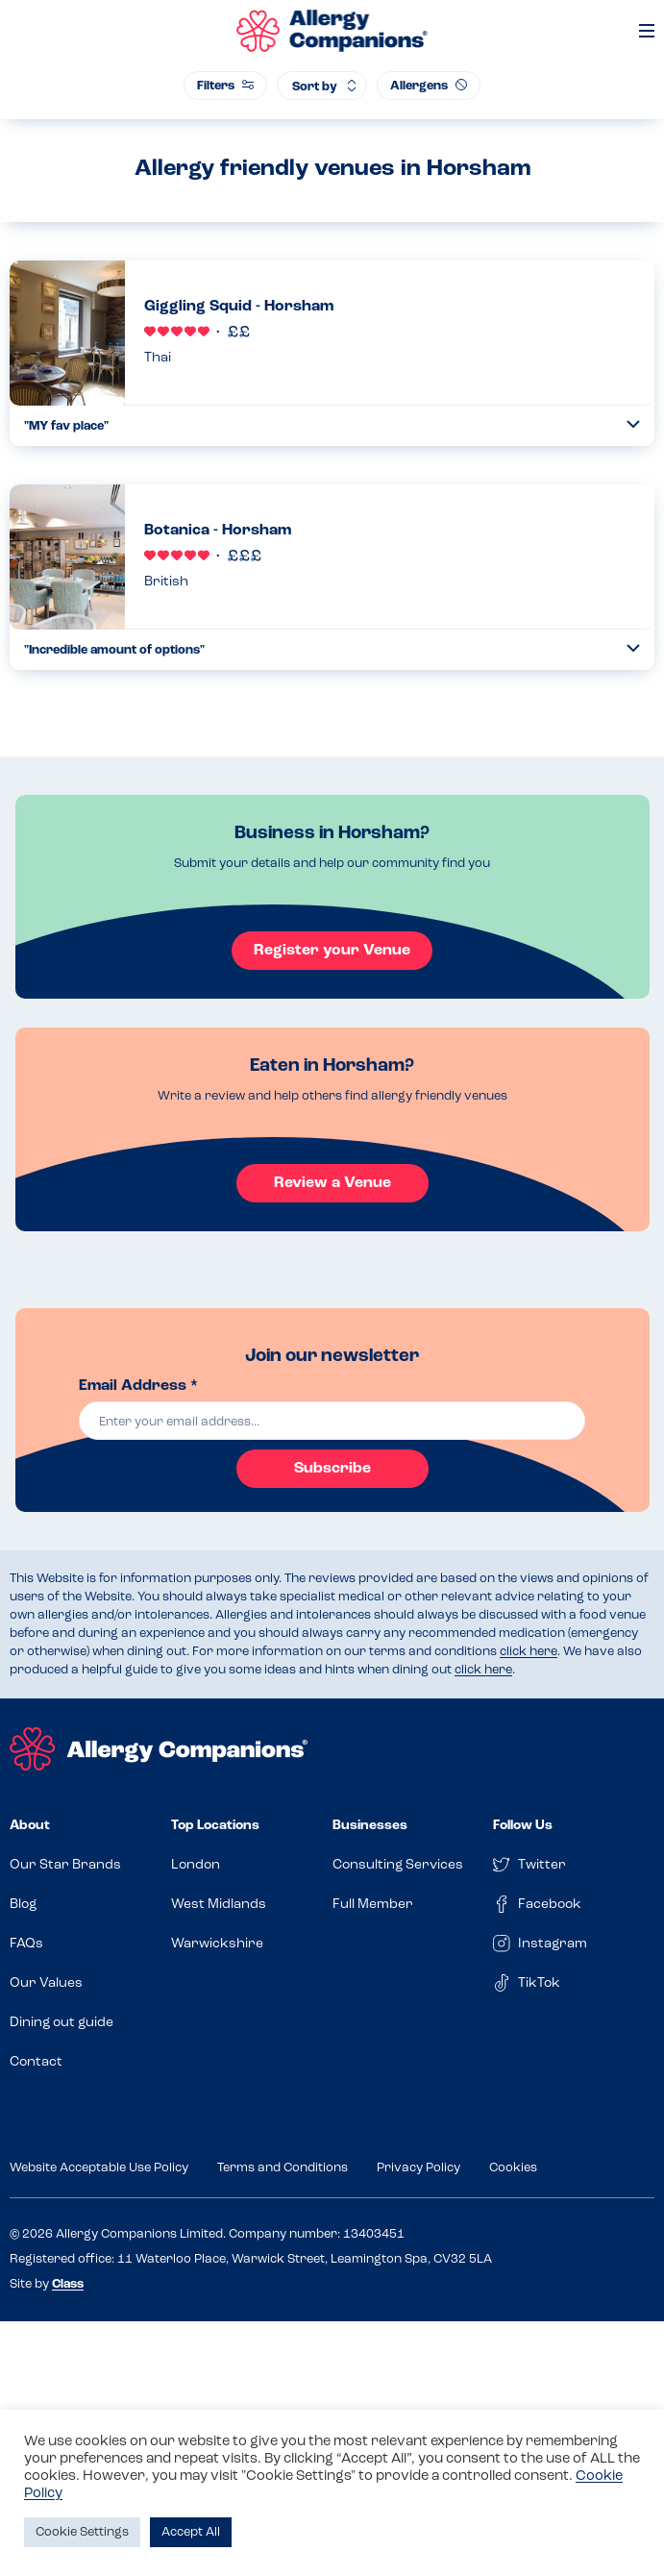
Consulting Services (397, 1865)
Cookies (513, 2168)
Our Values (46, 1983)
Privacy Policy (418, 2168)
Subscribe (332, 1468)
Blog (23, 1904)
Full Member (372, 1904)
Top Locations (215, 1826)
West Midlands (218, 1904)
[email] (332, 1420)
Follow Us (523, 1826)
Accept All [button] (190, 2532)
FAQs (26, 1944)
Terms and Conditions (282, 2168)
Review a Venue (332, 1183)
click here (528, 1652)
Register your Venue (332, 950)
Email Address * (138, 1386)
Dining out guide (61, 2023)
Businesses (369, 1826)
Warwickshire (217, 1944)
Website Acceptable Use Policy (99, 2168)
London (195, 1865)
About (30, 1826)
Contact (36, 2062)
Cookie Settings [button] (82, 2532)
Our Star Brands (65, 1865)
